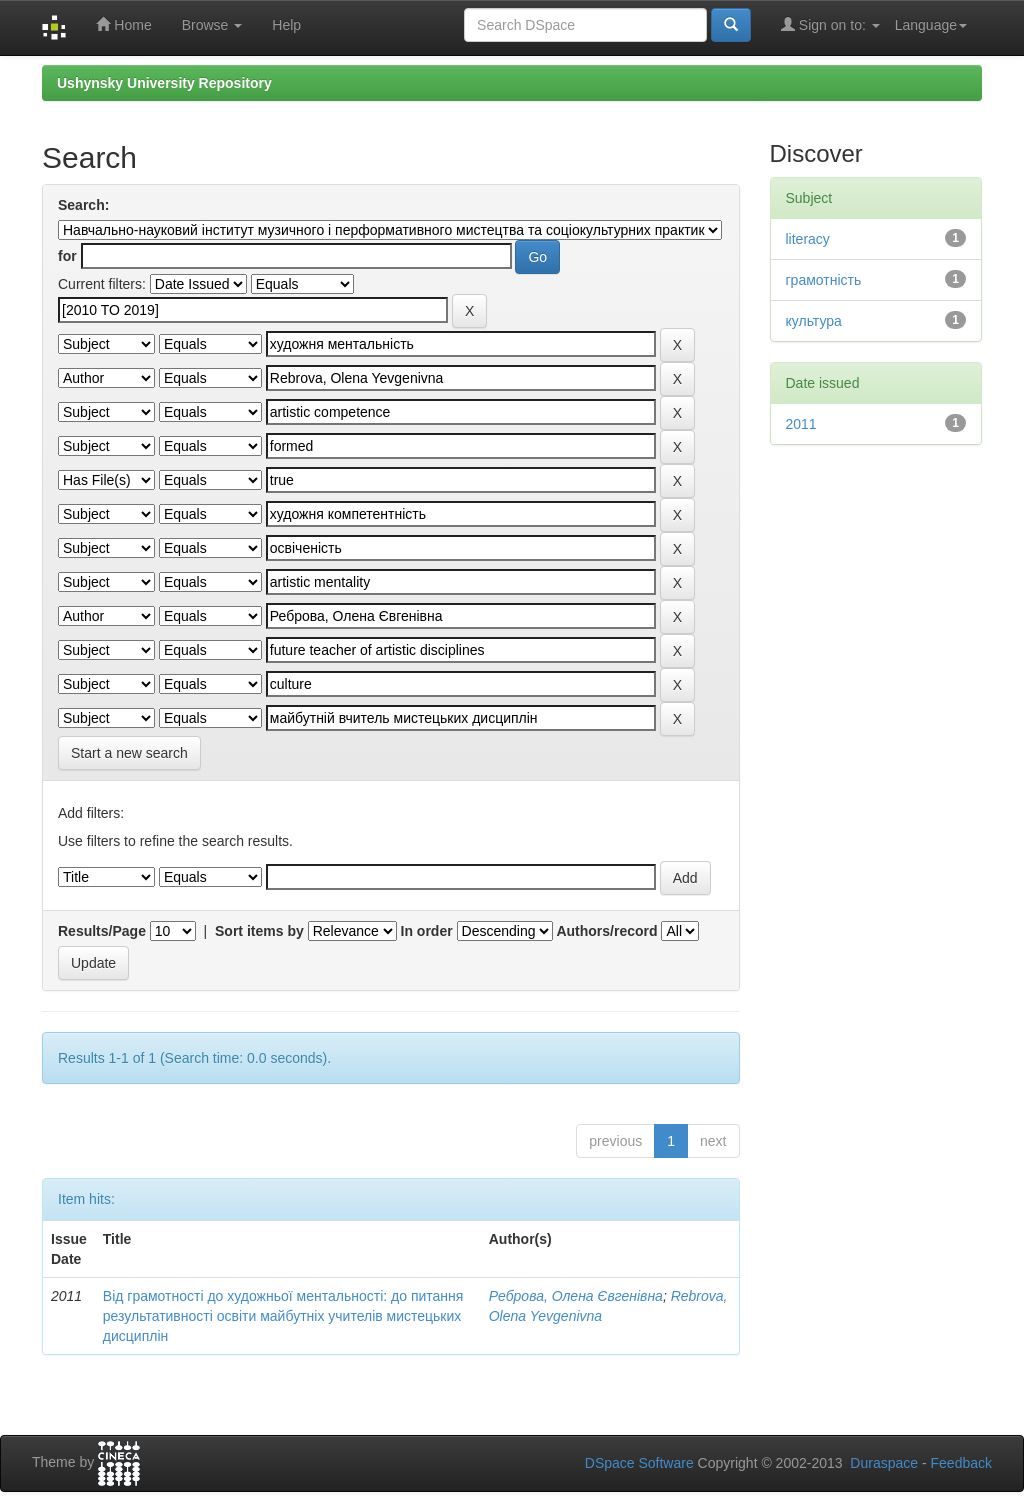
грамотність (824, 280)
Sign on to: (830, 24)
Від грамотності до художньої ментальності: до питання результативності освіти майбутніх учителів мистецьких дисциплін (283, 1316)
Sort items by (259, 931)
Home (123, 24)
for (67, 256)
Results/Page (102, 931)
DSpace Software (639, 1463)
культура (814, 321)
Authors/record (606, 931)
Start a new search (129, 753)
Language (931, 25)
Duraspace (884, 1463)
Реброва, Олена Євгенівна (576, 1296)
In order (427, 931)
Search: (83, 205)
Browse (212, 25)
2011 (801, 424)
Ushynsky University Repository (164, 83)
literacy (808, 239)
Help (286, 25)
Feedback (961, 1463)
